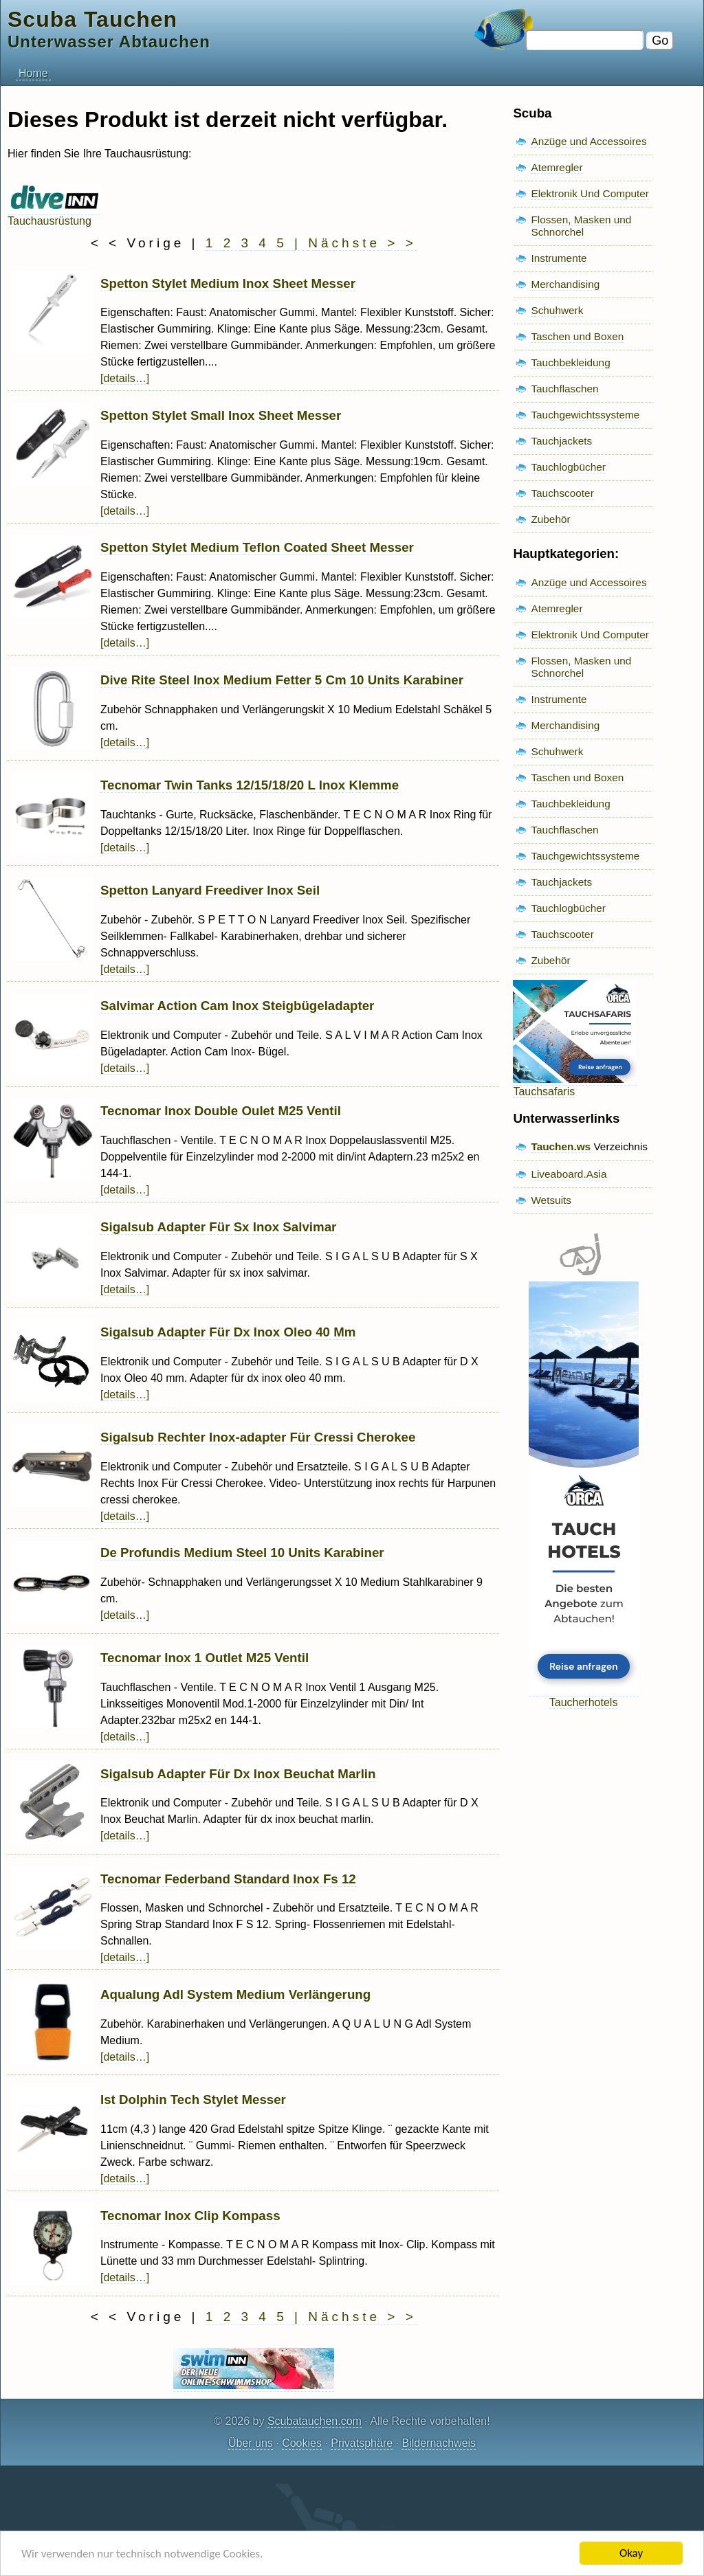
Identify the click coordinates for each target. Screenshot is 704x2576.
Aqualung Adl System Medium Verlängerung (235, 1994)
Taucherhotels (584, 1696)
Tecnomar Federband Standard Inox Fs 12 (228, 1879)
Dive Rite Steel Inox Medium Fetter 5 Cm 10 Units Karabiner (281, 680)
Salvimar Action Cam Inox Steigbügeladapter (237, 1005)
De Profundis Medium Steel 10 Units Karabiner (242, 1552)
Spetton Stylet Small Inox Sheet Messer (220, 415)
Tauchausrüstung (54, 215)
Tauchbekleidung (570, 362)
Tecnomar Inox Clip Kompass (190, 2215)
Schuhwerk (557, 310)
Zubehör (550, 519)
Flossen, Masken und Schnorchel (581, 226)
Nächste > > (362, 243)
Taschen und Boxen (577, 336)
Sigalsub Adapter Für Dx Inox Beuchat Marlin (237, 1774)
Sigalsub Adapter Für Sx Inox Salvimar (218, 1227)
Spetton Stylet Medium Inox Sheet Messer (227, 283)
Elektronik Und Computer (590, 193)
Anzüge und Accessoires (588, 141)
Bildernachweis (439, 2443)
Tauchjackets (561, 441)
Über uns (250, 2443)
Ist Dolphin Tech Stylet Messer (193, 2099)
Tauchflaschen (564, 388)
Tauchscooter (562, 493)
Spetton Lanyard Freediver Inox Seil (210, 890)
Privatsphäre (362, 2443)
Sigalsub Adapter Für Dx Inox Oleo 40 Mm (227, 1332)
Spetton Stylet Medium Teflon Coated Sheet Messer (257, 547)
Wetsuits (551, 1200)
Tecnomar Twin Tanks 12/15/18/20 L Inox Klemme (249, 785)
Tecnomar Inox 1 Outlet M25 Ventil (204, 1657)
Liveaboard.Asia (568, 1174)
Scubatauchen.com (314, 2421)
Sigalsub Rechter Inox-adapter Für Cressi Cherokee (257, 1437)
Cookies (302, 2443)
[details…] (124, 378)
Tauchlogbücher (568, 467)
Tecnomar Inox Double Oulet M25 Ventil (220, 1111)
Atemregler (556, 167)
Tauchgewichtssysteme (585, 415)
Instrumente (558, 258)
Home (33, 73)
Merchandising (565, 284)
